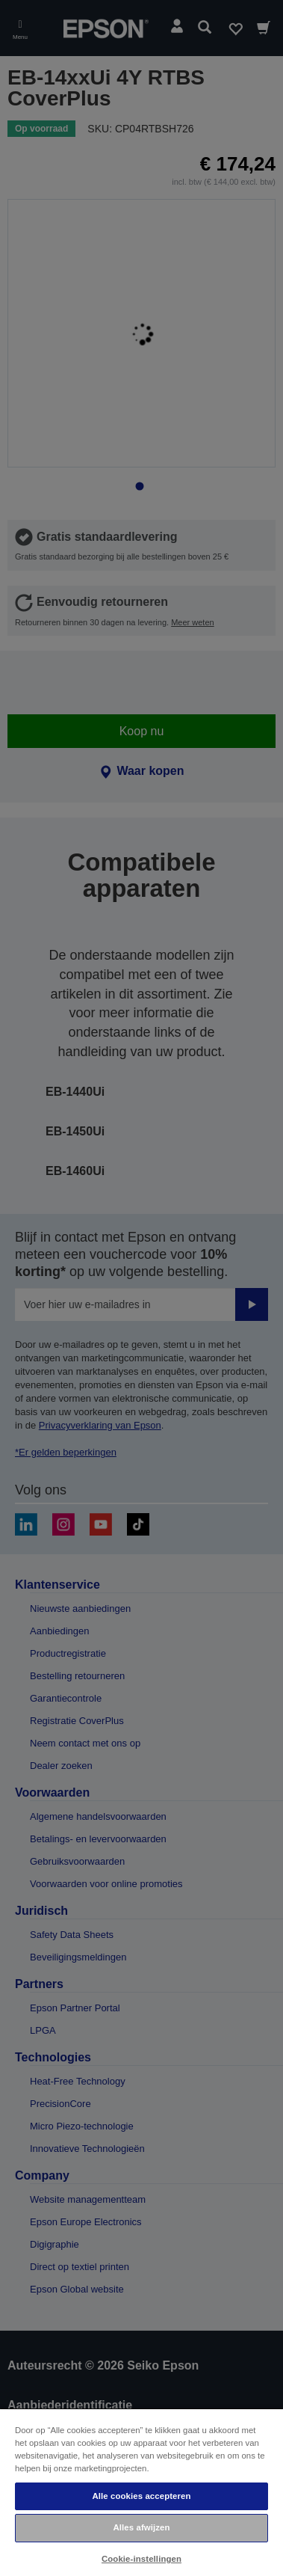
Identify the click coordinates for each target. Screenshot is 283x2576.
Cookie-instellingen (141, 2558)
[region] (141, 2492)
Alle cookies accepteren (141, 2495)
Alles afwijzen (141, 2527)
